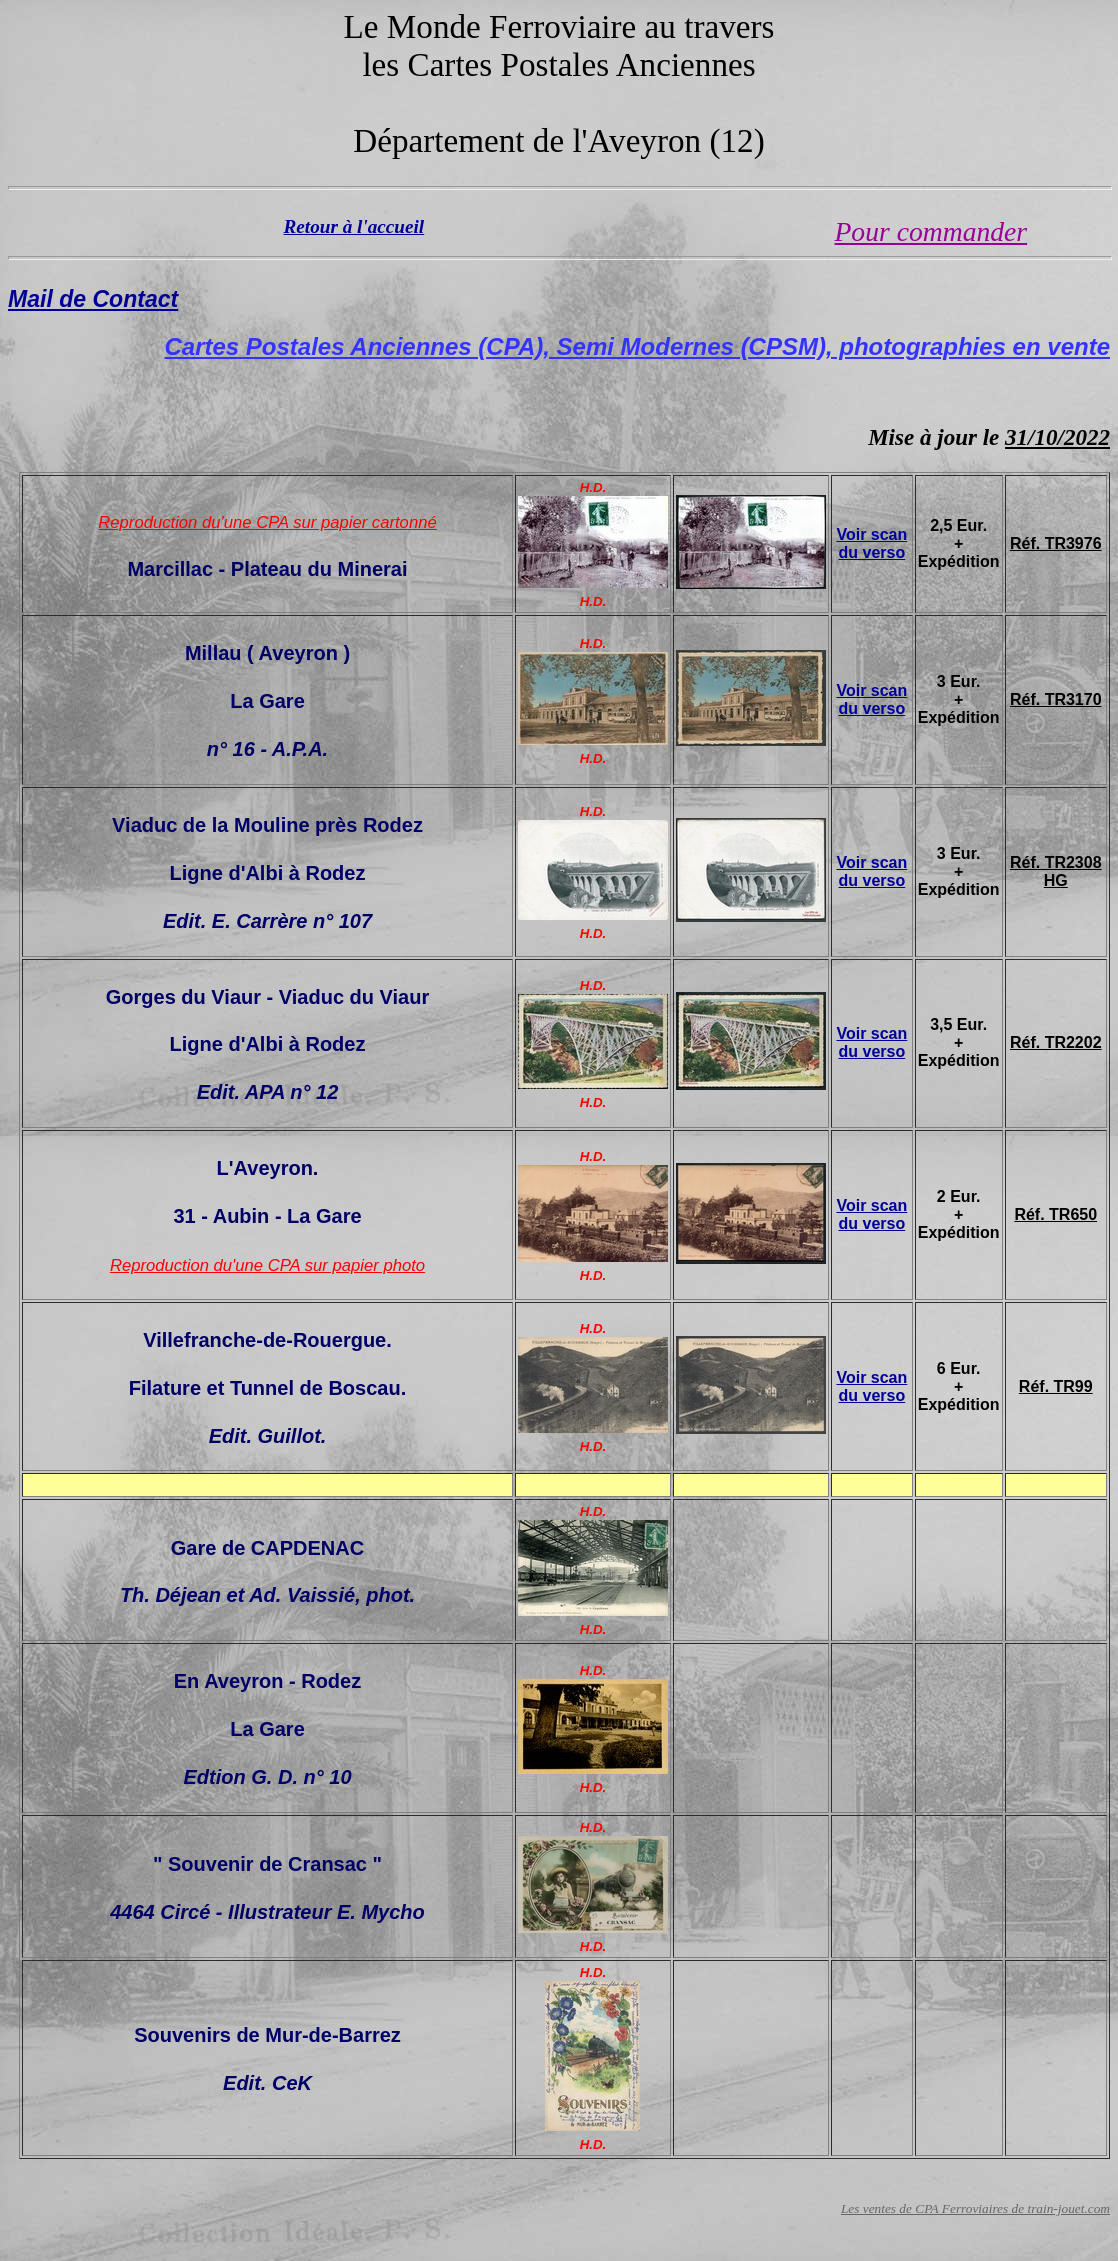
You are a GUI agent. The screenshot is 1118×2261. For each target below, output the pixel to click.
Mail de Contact (93, 299)
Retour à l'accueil (354, 226)
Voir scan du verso (871, 543)
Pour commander (931, 231)
